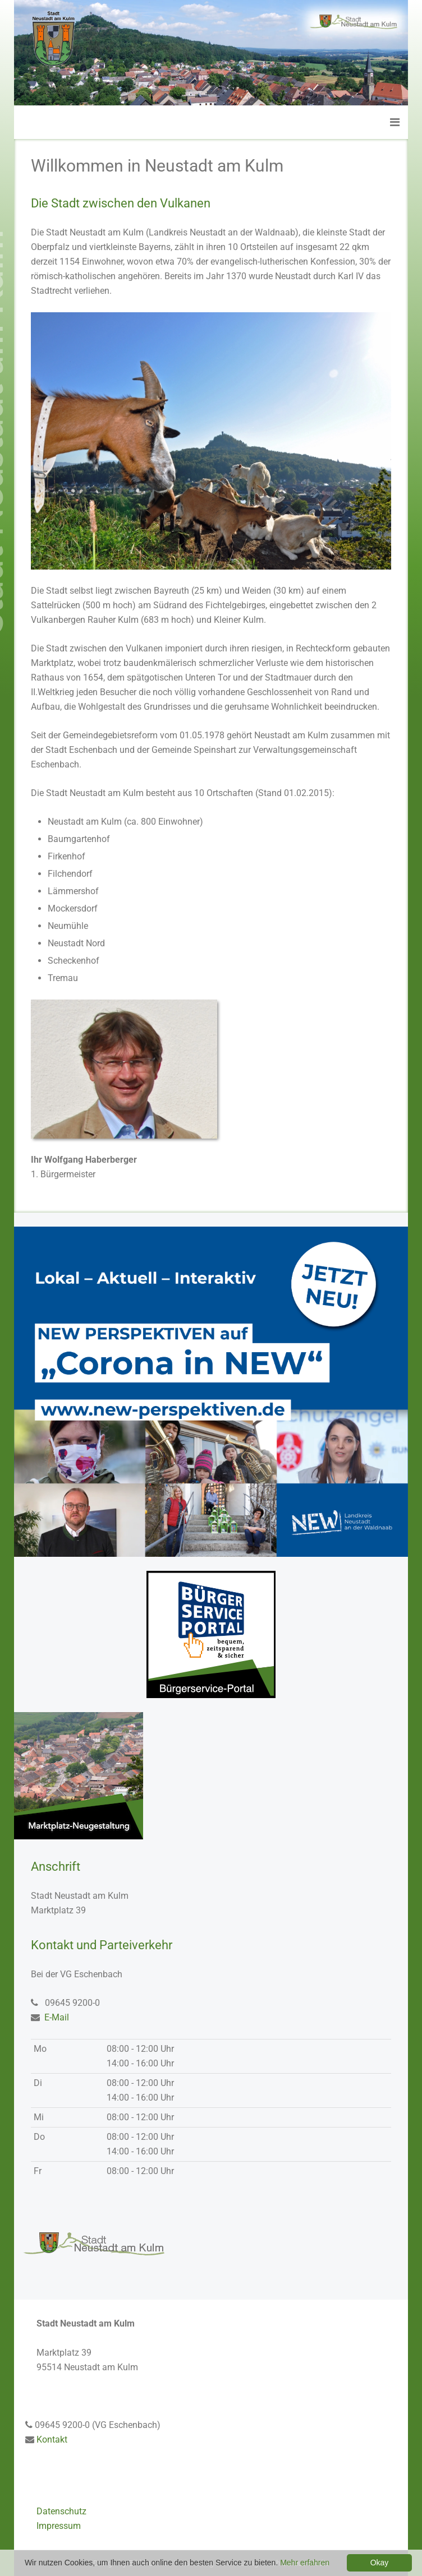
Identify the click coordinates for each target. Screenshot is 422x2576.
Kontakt (51, 2439)
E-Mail (56, 2017)
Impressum (58, 2525)
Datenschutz (61, 2511)
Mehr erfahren (304, 2562)
